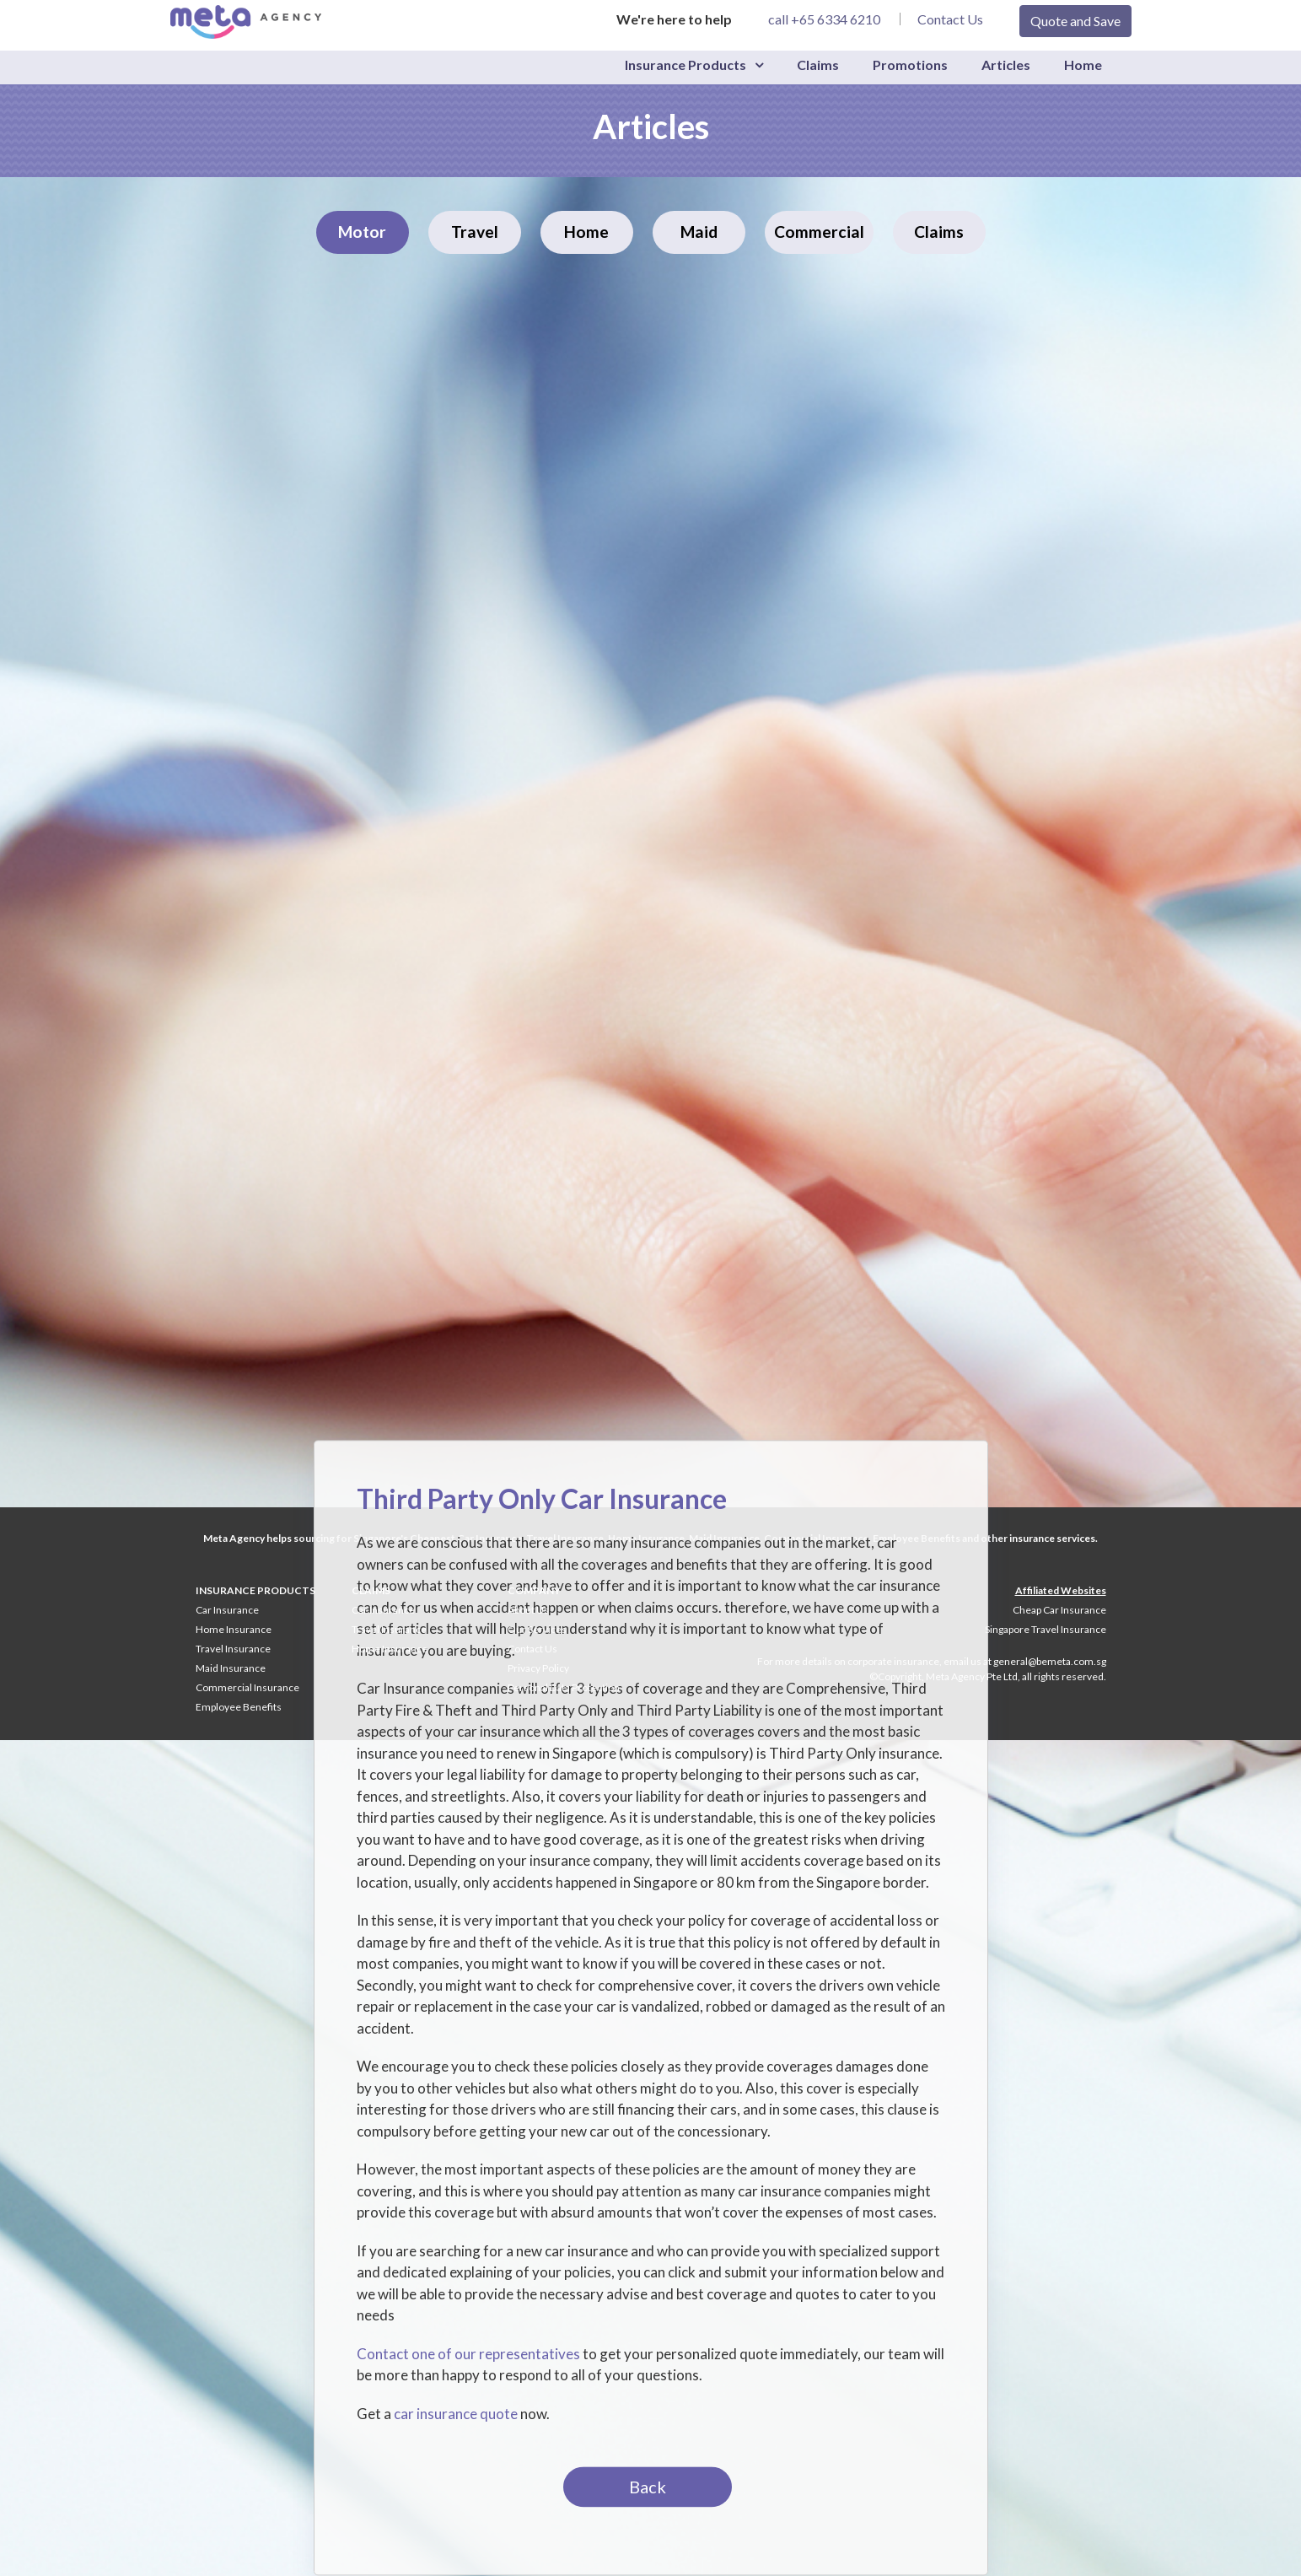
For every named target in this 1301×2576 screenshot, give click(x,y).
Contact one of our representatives (468, 2354)
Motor (362, 231)
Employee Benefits (239, 1706)
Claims (818, 65)
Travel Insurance (233, 1648)
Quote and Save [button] (1075, 21)
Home (1083, 65)
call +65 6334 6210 (824, 19)
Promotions (910, 65)
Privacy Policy (538, 1668)
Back (647, 2487)
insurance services (1052, 1538)
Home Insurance (233, 1629)
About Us (528, 1609)
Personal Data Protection (564, 1687)
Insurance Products (685, 65)
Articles (1005, 65)
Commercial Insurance (247, 1687)
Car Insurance (227, 1609)
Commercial (819, 231)
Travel (474, 231)
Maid (699, 231)
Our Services (537, 1629)
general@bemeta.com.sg (1049, 1661)
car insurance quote (456, 2413)
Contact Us (950, 19)
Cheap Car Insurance (1059, 1609)
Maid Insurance (231, 1668)
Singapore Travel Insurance (1045, 1629)
